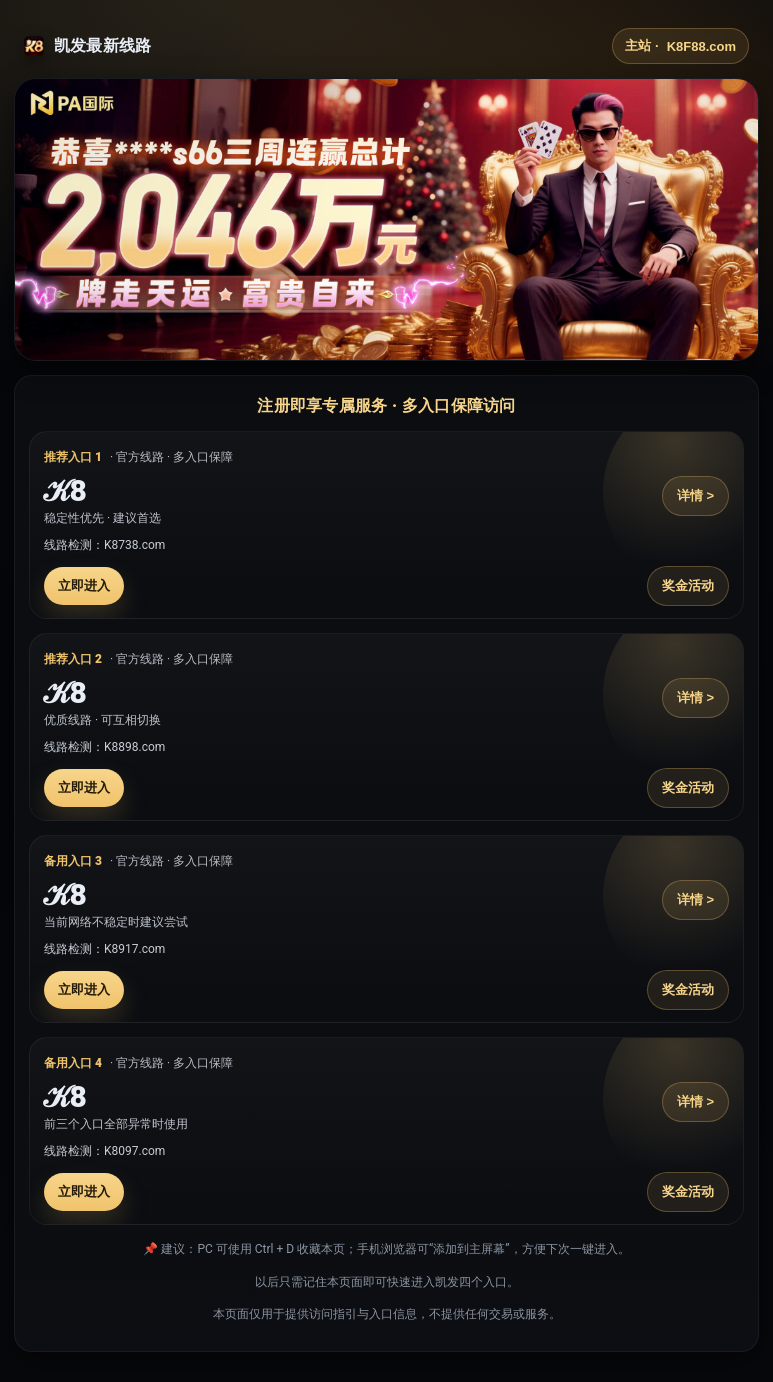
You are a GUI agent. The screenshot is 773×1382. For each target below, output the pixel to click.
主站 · (680, 46)
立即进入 (84, 585)
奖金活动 (688, 585)
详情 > (695, 495)
